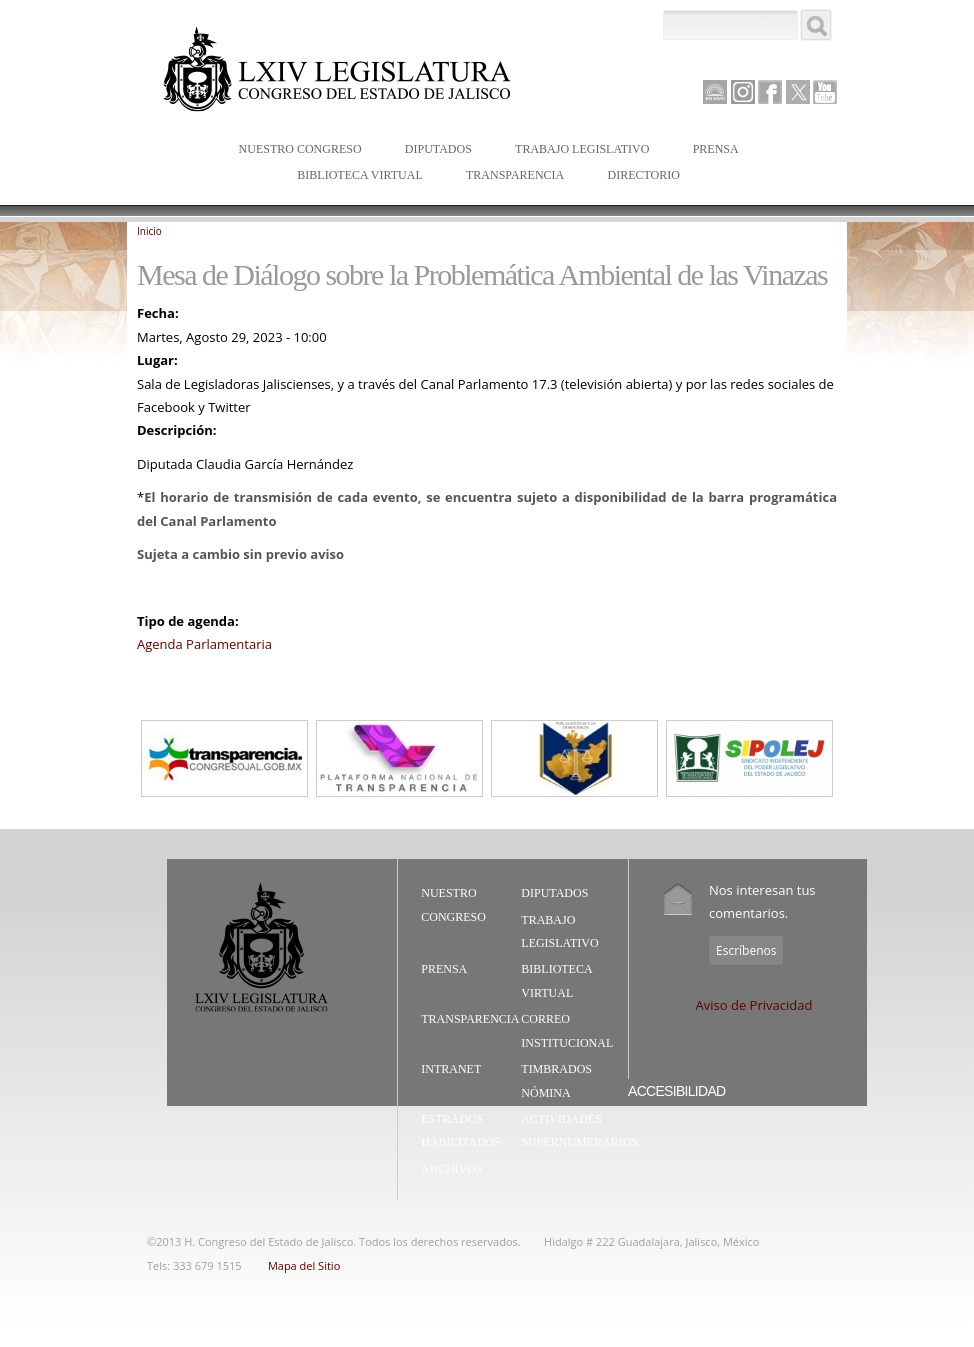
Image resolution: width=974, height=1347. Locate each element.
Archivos (451, 1169)
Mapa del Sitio (304, 1265)
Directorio (643, 175)
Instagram (743, 92)
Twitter (798, 92)
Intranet (451, 1069)
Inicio (149, 231)
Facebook (770, 92)
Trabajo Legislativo (577, 150)
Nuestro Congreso (296, 150)
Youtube (825, 92)
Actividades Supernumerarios (579, 1131)
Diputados (434, 150)
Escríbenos (746, 950)
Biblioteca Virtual (355, 176)
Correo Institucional (567, 1031)
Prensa (711, 150)
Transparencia (515, 175)
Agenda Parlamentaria (204, 644)
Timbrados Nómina (556, 1081)
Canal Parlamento (715, 93)
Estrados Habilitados (461, 1131)
